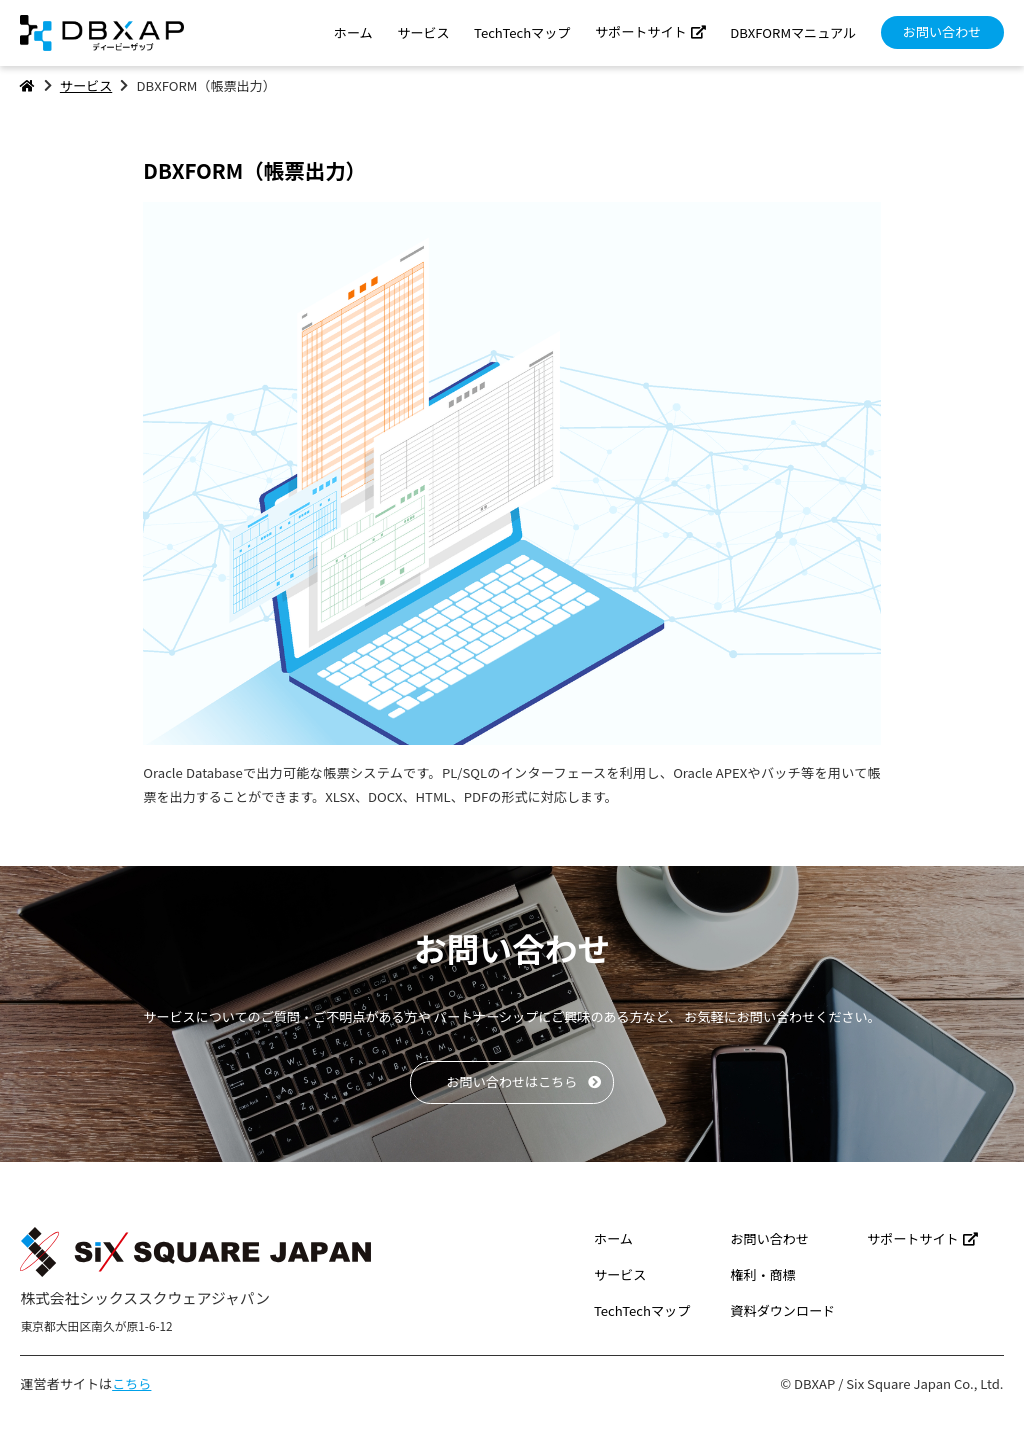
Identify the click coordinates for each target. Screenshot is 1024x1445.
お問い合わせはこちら (512, 1081)
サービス (423, 32)
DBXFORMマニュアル (793, 32)
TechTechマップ (522, 32)
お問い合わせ (942, 31)
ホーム (353, 32)
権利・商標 (762, 1274)
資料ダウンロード (782, 1310)
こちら (131, 1383)
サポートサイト (641, 31)
